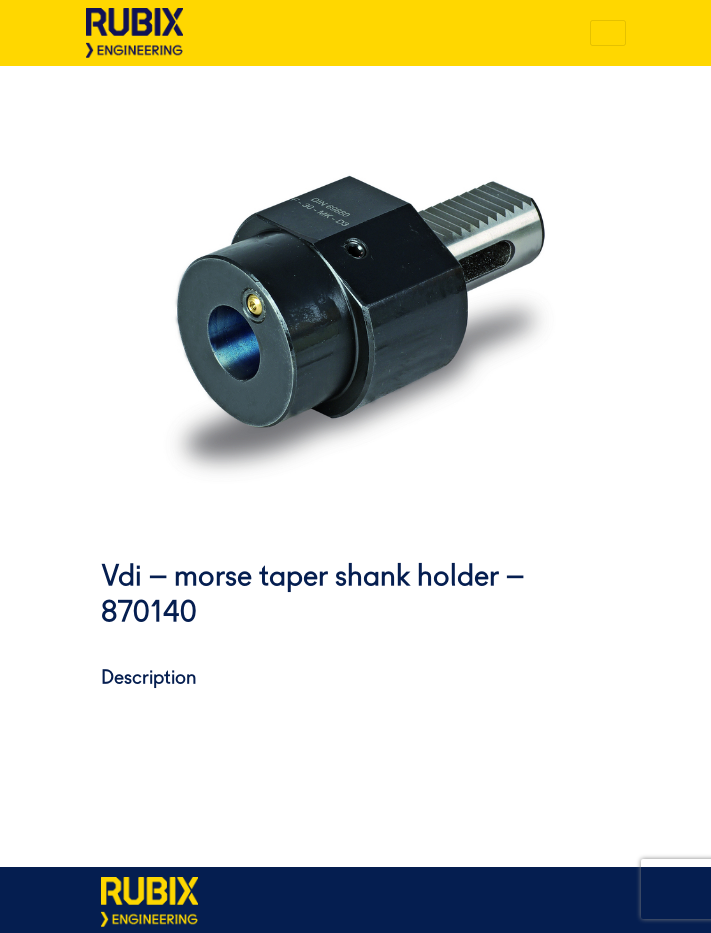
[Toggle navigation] (608, 33)
